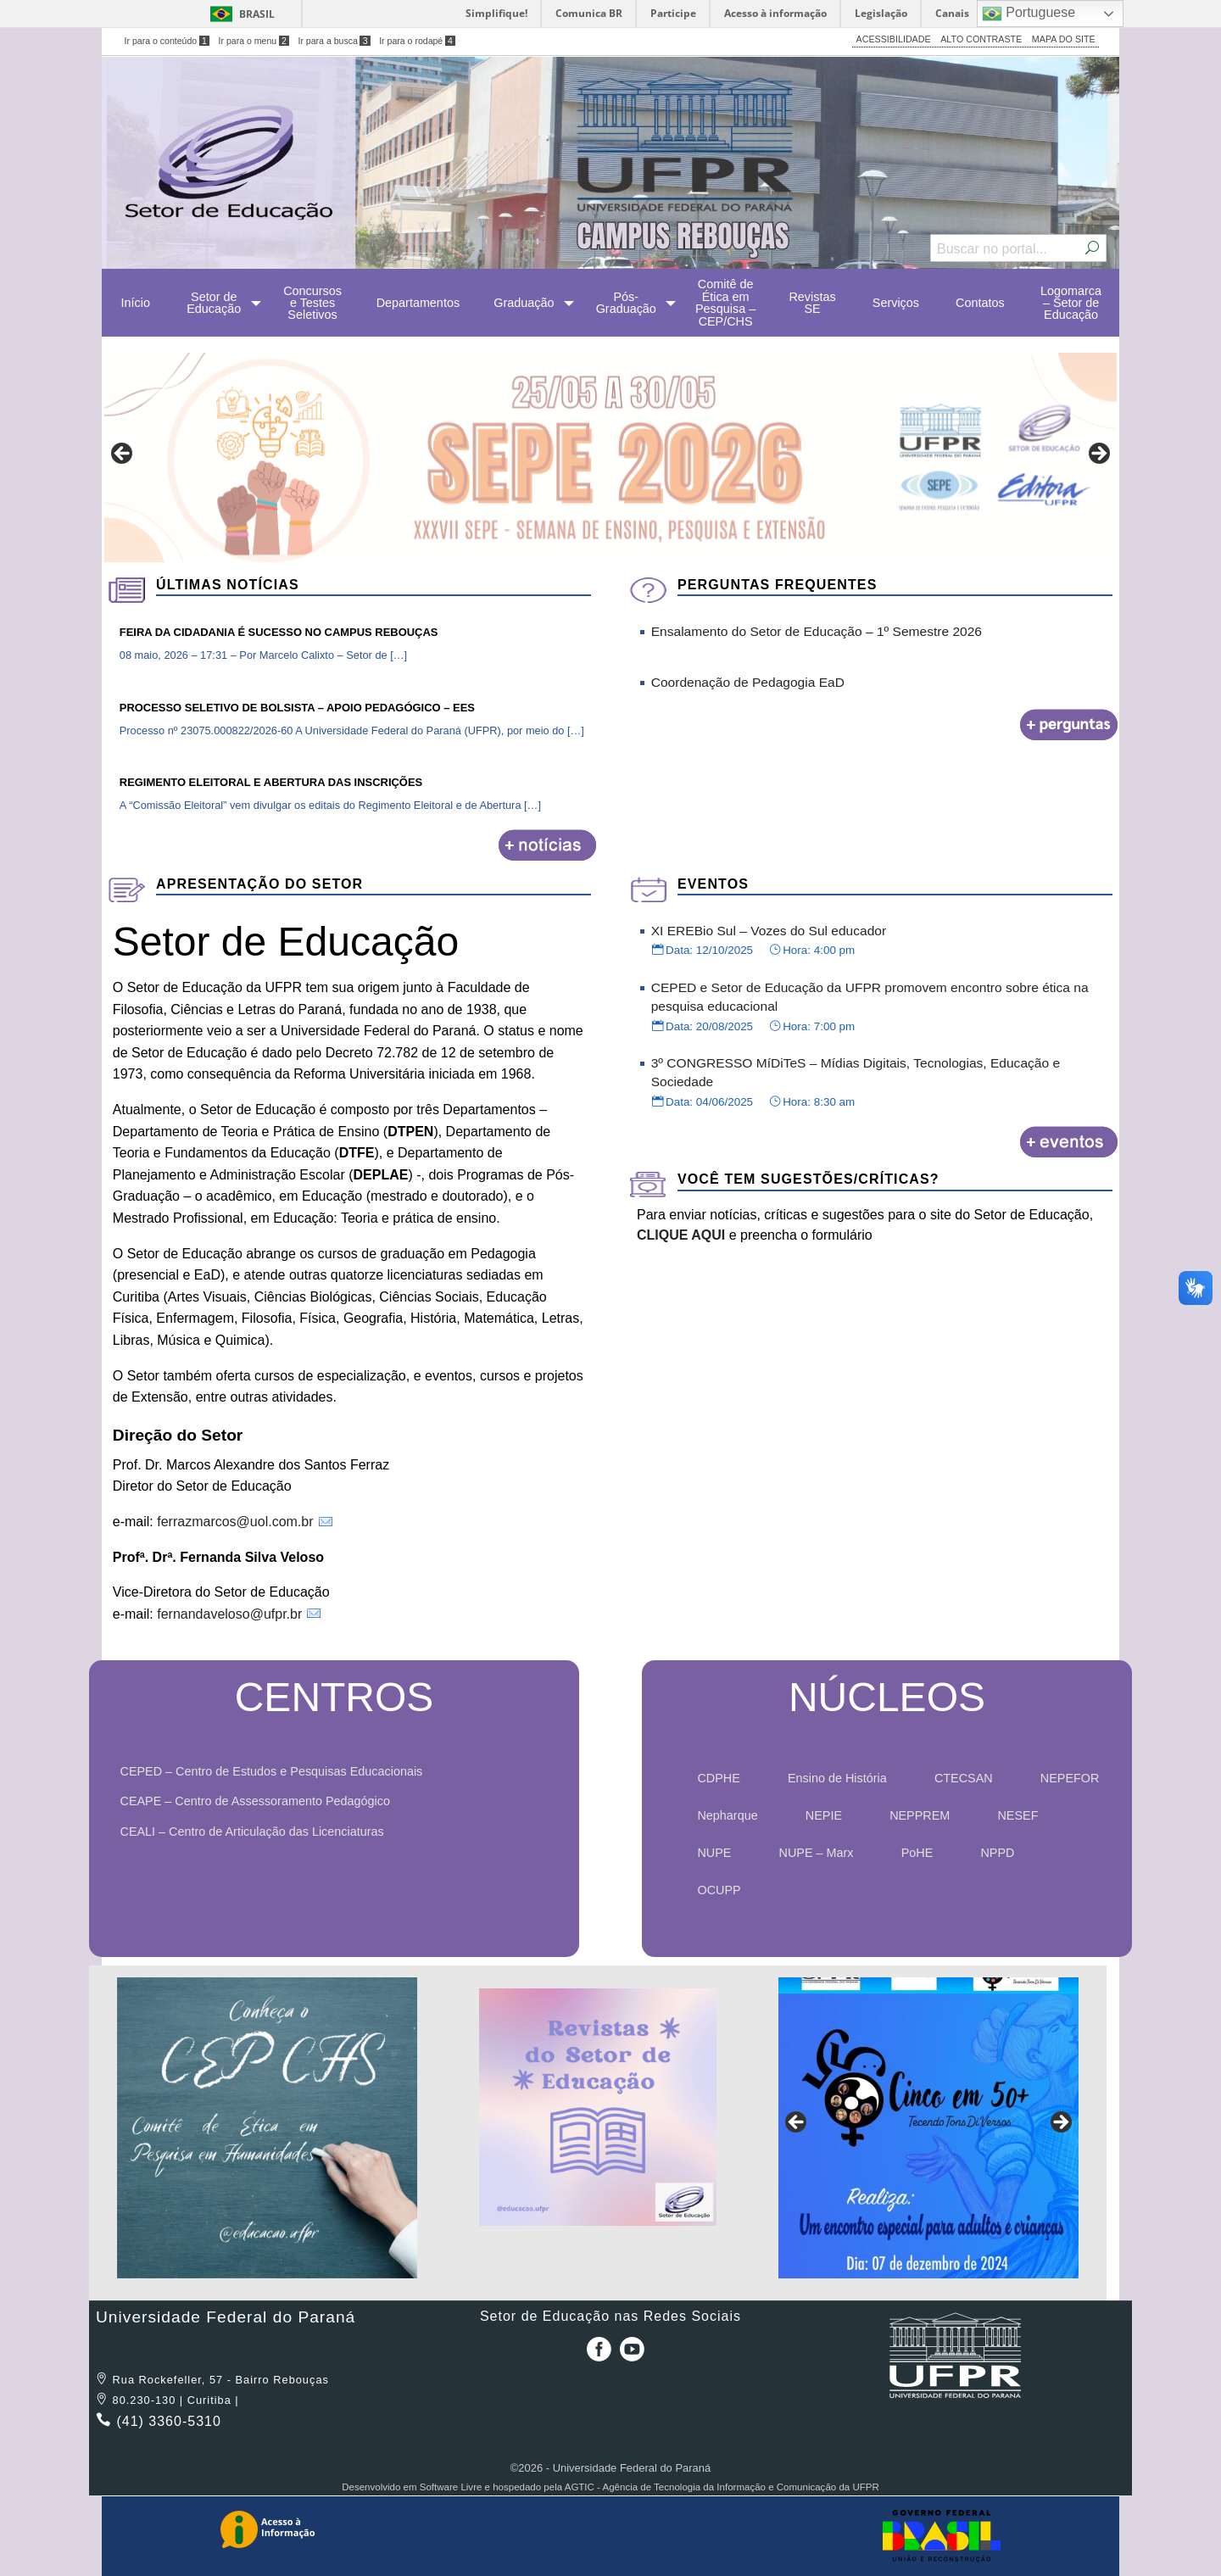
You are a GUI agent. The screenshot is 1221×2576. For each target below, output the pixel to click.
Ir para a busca (334, 41)
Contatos (980, 302)
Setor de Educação (214, 302)
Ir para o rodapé (417, 41)
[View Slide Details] (610, 458)
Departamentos (418, 302)
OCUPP (718, 1890)
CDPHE (718, 1778)
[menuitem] (135, 303)
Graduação (523, 302)
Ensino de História (837, 1778)
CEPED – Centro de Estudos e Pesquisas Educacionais (277, 1771)
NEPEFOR (1070, 1778)
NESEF (1017, 1815)
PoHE (917, 1853)
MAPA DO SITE (1064, 39)
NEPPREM (919, 1815)
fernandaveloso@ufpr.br (229, 1614)
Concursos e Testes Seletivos (312, 303)
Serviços (896, 302)
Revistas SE (812, 302)
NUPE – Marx (816, 1853)
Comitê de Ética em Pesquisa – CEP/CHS (725, 302)
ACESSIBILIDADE (893, 39)
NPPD (997, 1853)
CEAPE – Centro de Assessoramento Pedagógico (260, 1801)
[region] (610, 458)
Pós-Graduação (626, 302)
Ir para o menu (254, 41)
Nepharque (727, 1815)
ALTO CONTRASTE (981, 39)
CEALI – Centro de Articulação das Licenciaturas (257, 1831)
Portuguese (1028, 13)
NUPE (714, 1853)
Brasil (257, 14)
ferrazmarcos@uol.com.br (235, 1521)
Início (135, 302)
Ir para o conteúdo (167, 41)
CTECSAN (963, 1778)
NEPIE (824, 1815)
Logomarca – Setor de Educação (1070, 303)
